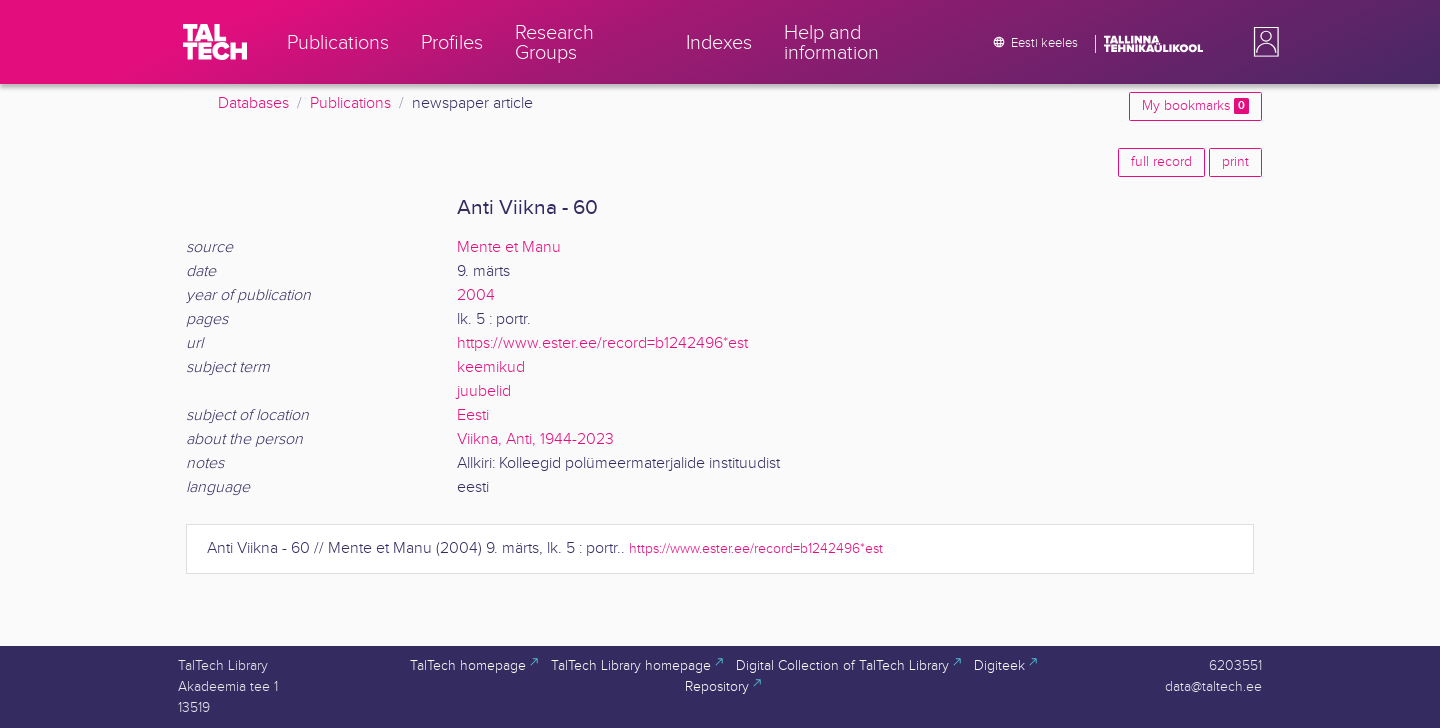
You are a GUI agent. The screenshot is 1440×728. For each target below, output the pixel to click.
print (1235, 162)
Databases (253, 103)
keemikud (491, 367)
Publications (350, 103)
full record (1161, 162)
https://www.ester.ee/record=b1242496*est (602, 343)
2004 (476, 295)
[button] (1262, 42)
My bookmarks (1195, 106)
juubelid (484, 391)
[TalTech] (215, 42)
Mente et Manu (509, 247)
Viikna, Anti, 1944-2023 (535, 439)
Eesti (473, 415)
